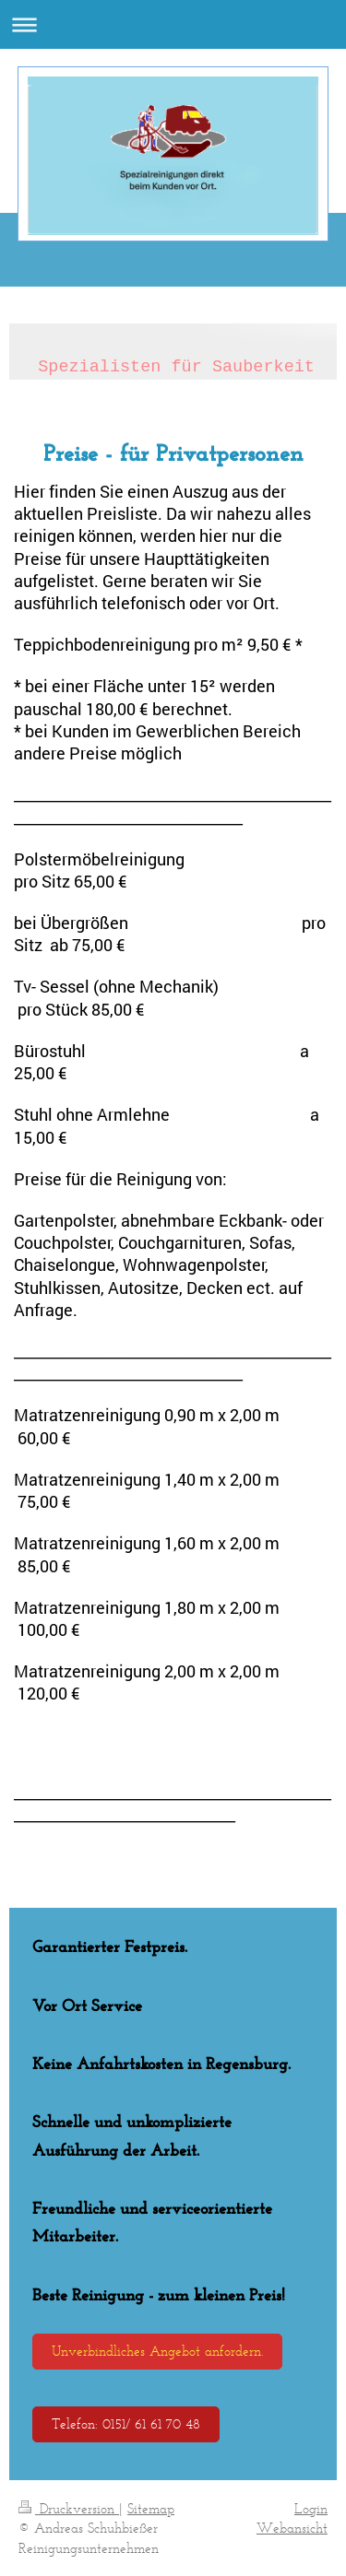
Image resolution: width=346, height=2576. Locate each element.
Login (311, 2508)
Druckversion (68, 2508)
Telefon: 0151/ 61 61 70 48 (126, 2423)
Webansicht (292, 2527)
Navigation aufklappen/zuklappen (173, 24)
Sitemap (150, 2508)
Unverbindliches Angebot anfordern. (157, 2350)
